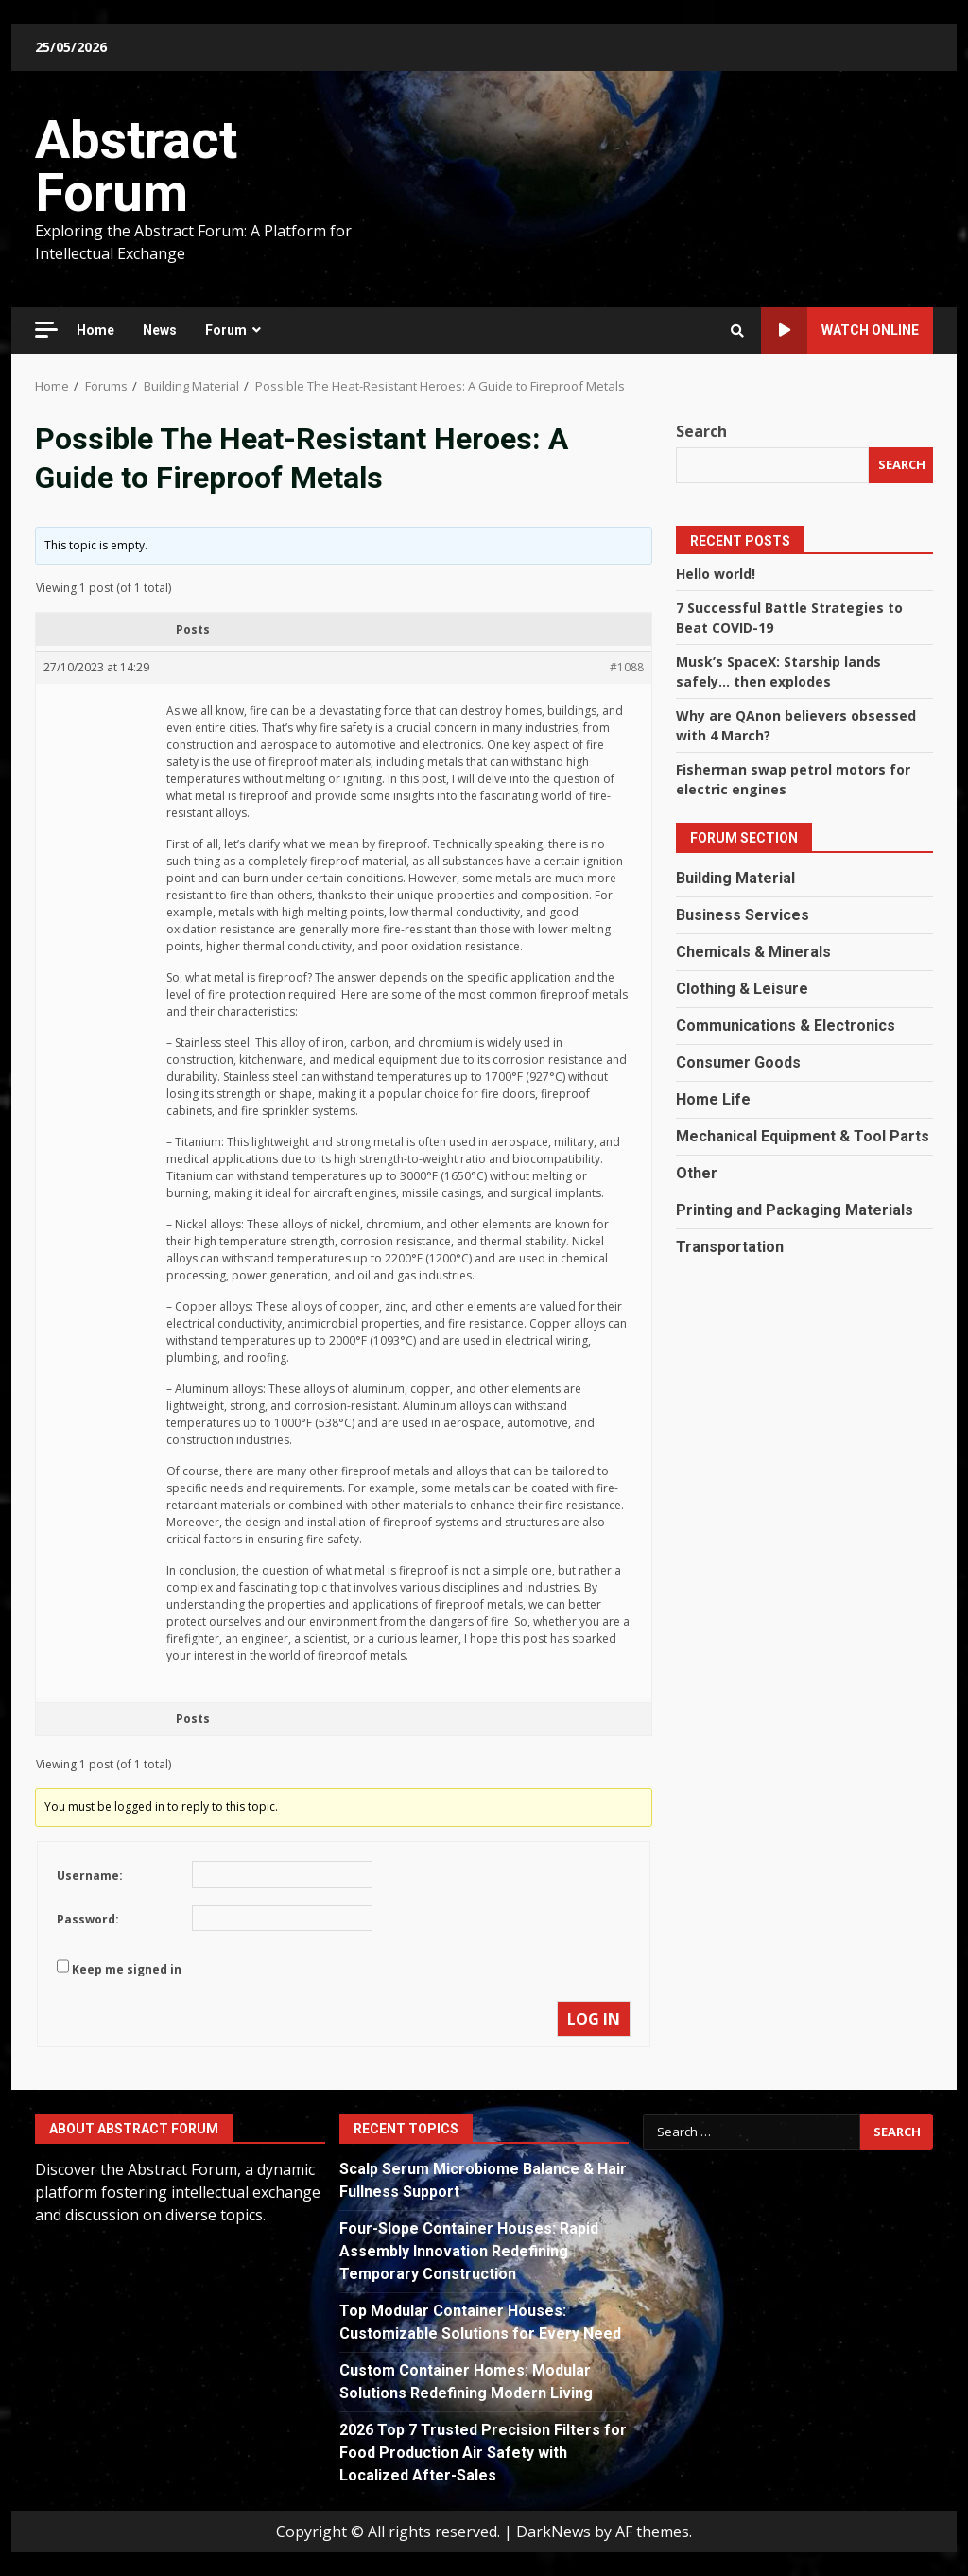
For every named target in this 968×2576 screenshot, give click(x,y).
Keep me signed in (127, 1969)
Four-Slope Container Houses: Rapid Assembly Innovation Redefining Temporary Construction (468, 2251)
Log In (593, 2019)
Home (95, 330)
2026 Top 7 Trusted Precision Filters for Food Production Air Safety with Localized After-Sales (483, 2452)
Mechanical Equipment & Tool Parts (802, 1136)
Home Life (713, 1099)
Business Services (742, 915)
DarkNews (553, 2531)
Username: (90, 1876)
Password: (88, 1919)
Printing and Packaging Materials (794, 1210)
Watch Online (840, 330)
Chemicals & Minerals (753, 952)
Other (696, 1173)
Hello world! (715, 574)
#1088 (627, 667)
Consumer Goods (738, 1062)
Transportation (730, 1247)
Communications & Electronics (785, 1026)
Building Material (735, 878)
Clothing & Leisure (742, 989)
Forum (226, 330)
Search (701, 431)
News (160, 330)
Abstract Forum (136, 166)
